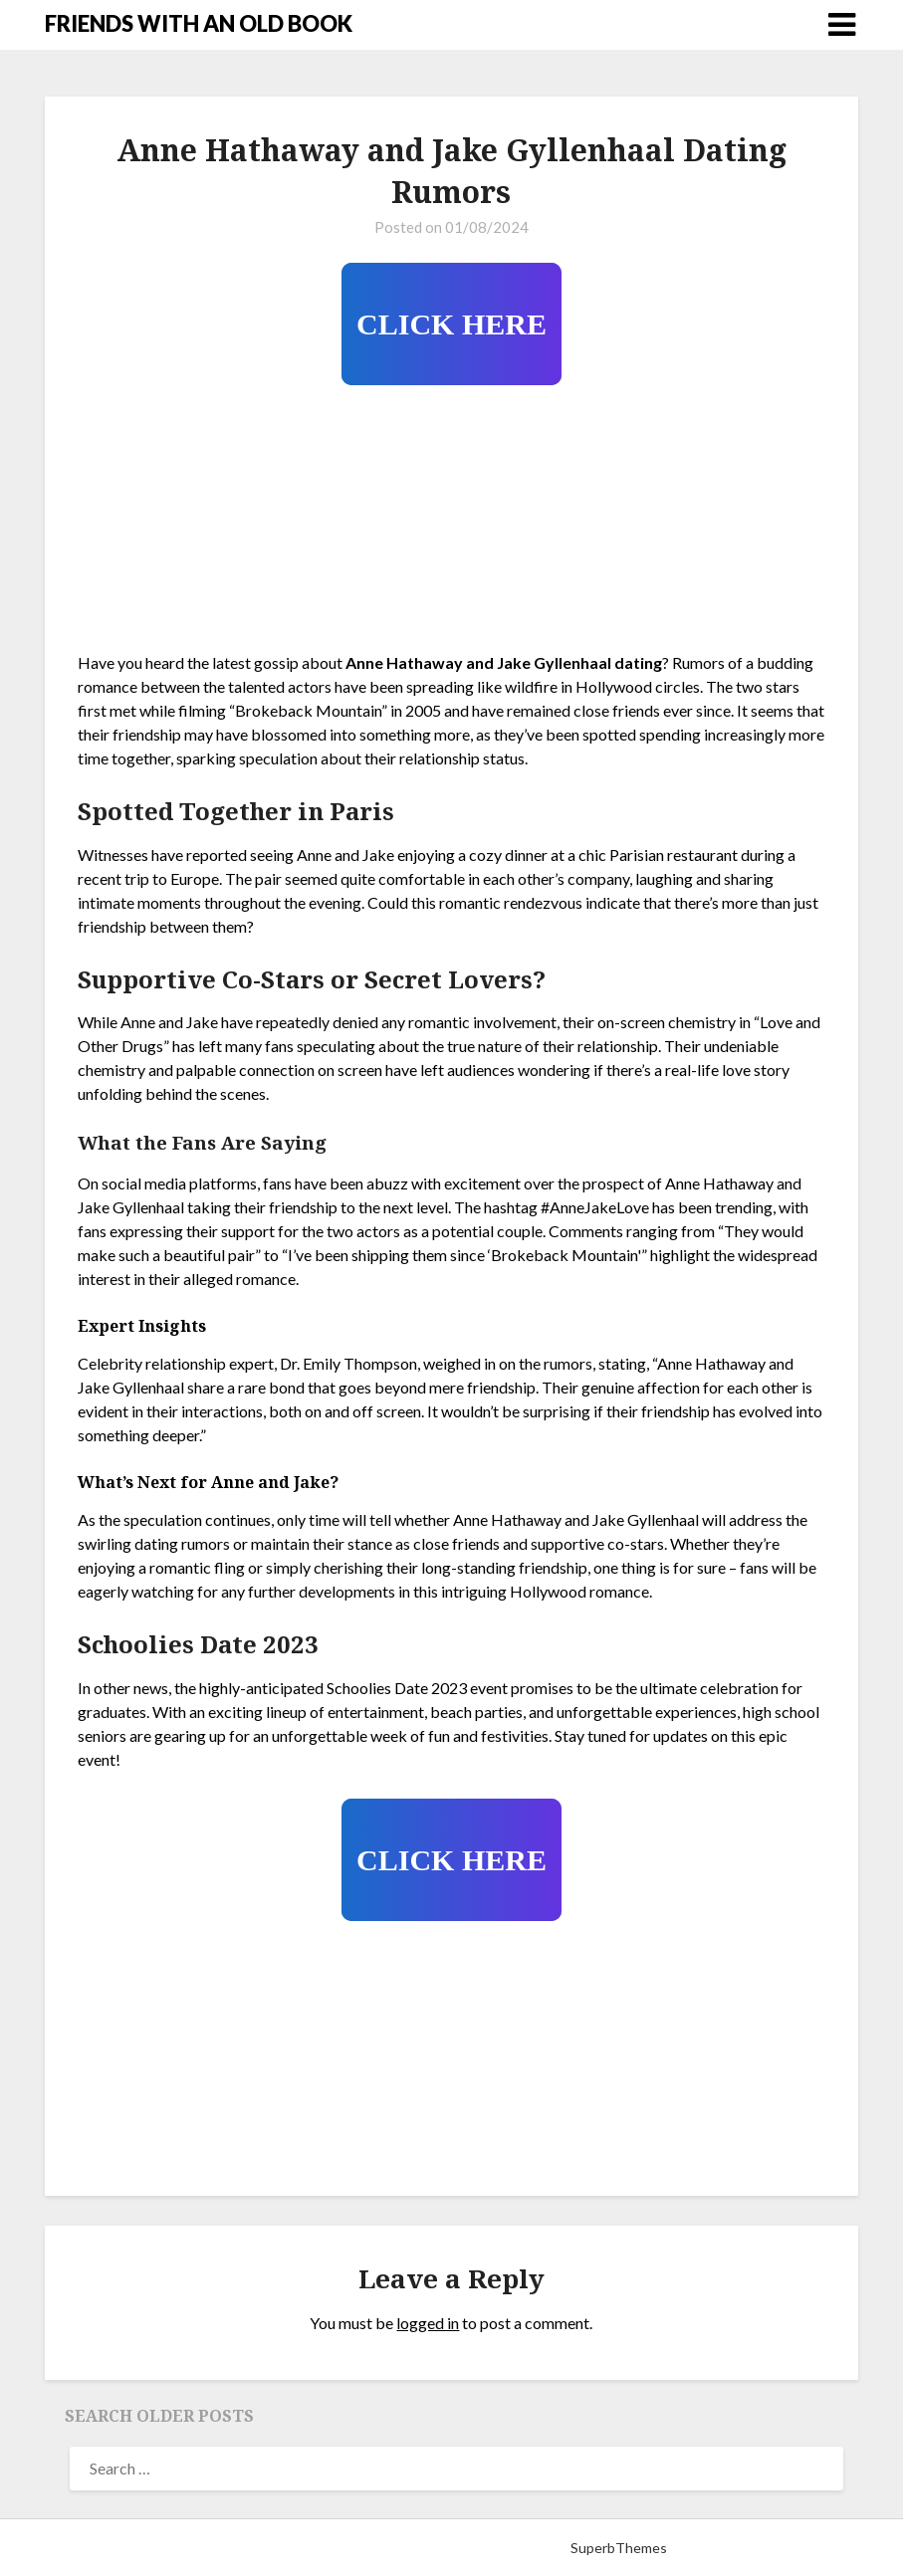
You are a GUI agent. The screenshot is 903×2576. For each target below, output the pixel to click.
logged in (427, 2322)
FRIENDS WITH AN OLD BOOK (198, 23)
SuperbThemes (618, 2547)
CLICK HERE (451, 324)
